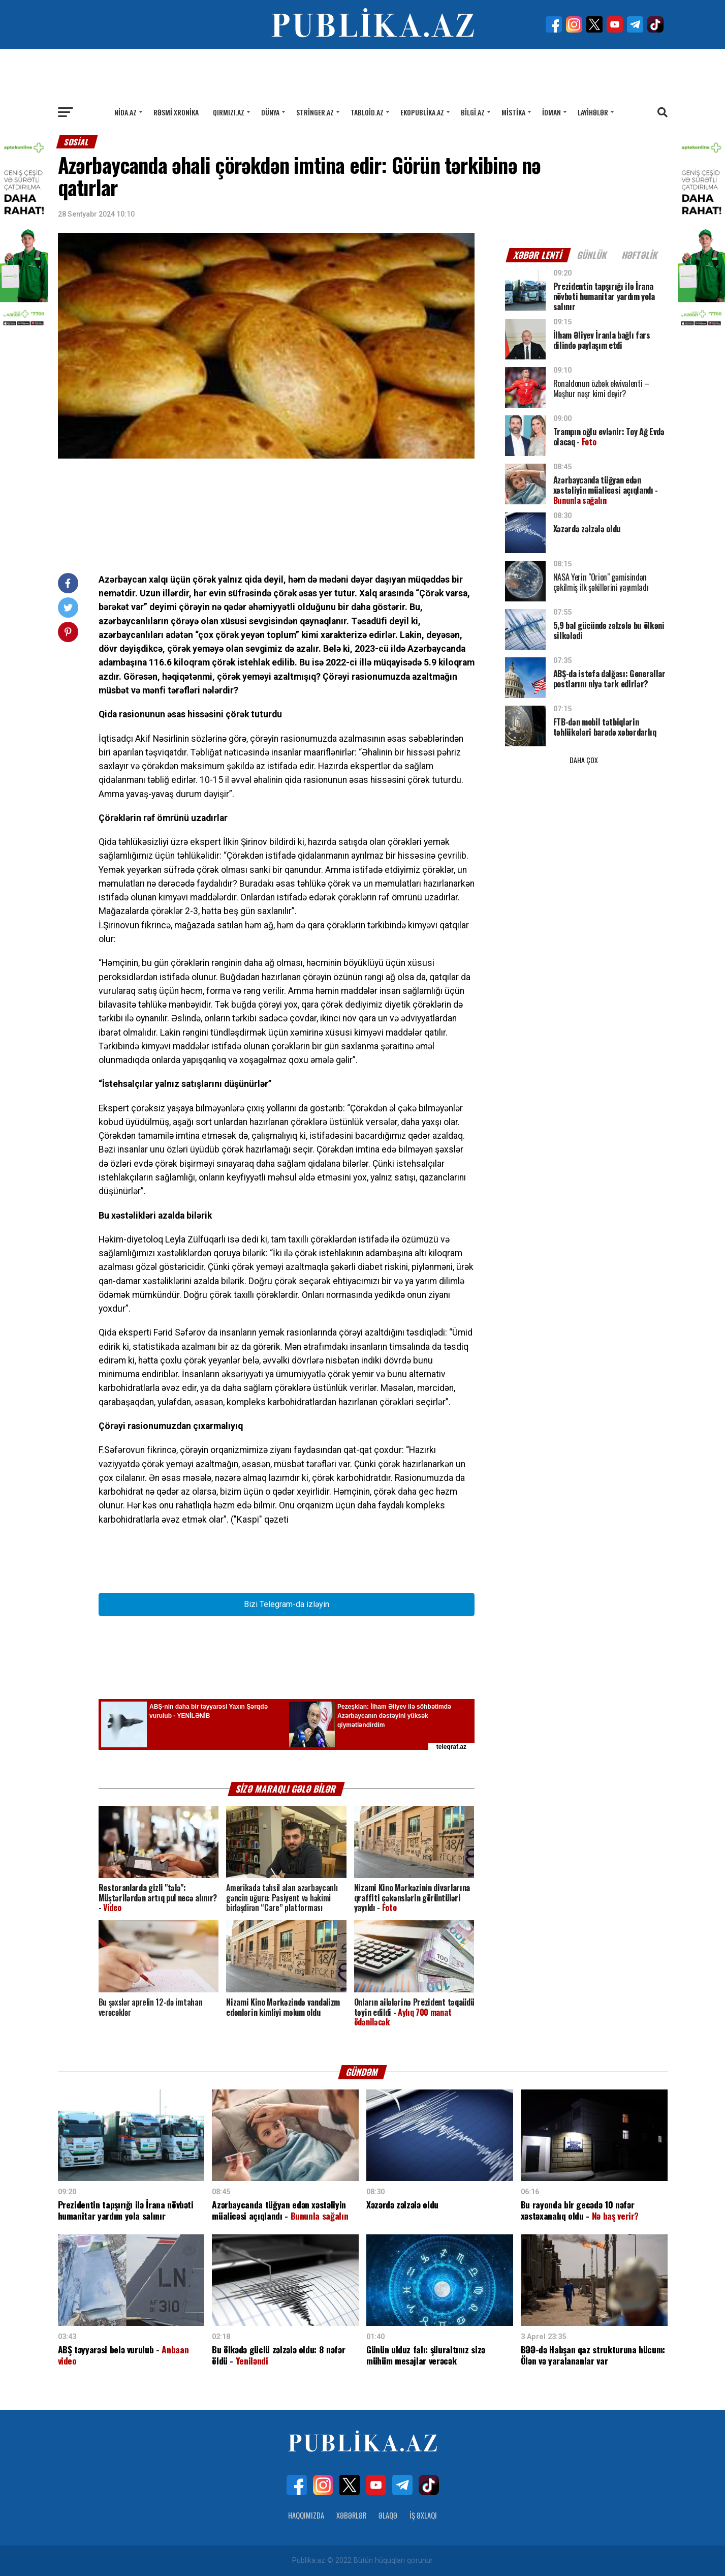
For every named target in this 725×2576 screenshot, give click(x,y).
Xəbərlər (351, 2515)
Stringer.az (315, 112)
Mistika (513, 112)
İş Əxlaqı (423, 2515)
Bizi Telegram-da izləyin (286, 1604)
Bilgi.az (473, 112)
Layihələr (593, 112)
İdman (551, 112)
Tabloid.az (367, 112)
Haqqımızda (306, 2515)
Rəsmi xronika (176, 112)
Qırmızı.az (228, 112)
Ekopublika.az (422, 112)
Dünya (270, 112)
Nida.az (125, 112)
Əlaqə (388, 2515)
